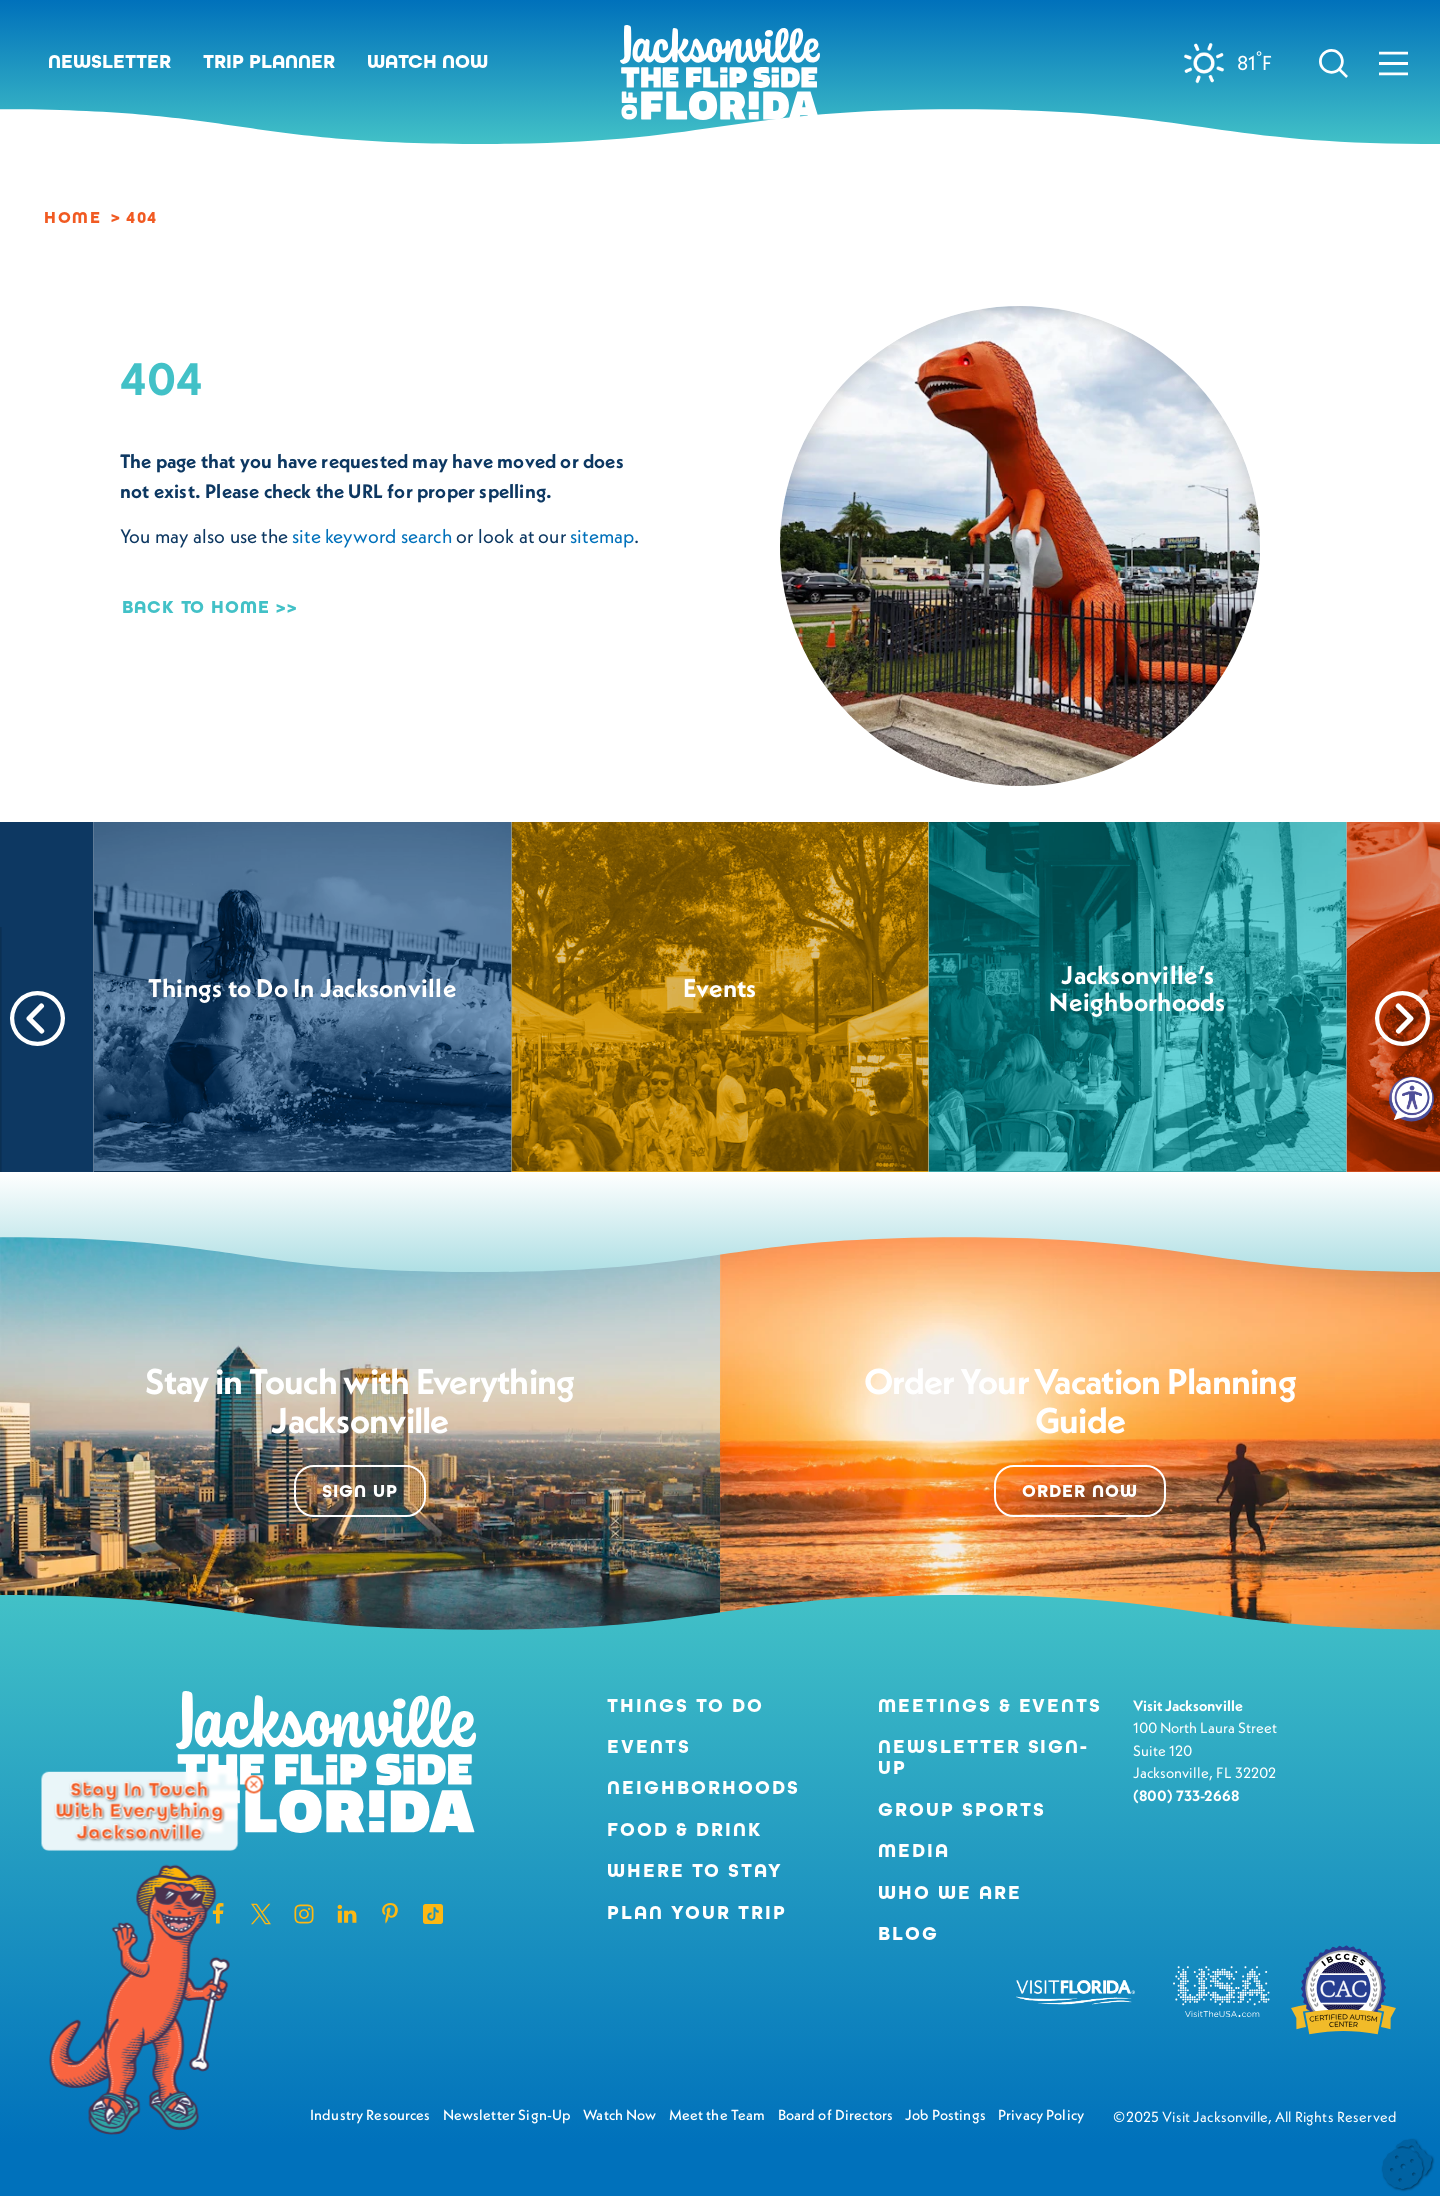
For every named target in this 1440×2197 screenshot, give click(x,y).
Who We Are (949, 1892)
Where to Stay (694, 1870)
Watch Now (427, 61)
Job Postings (945, 2114)
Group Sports (961, 1809)
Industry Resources (370, 2114)
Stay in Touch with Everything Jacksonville (139, 1811)
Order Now (1079, 1491)
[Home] (720, 80)
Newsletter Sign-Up (983, 1757)
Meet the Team (717, 2114)
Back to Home (196, 607)
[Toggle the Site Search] (1333, 62)
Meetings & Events (990, 1705)
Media (914, 1850)
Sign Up (359, 1491)
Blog (908, 1933)
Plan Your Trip (696, 1912)
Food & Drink (684, 1829)
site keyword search (372, 536)
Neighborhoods (703, 1787)
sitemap (602, 536)
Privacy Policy (1041, 2114)
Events (649, 1746)
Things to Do (685, 1705)
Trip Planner (269, 61)
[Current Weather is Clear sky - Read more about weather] (1235, 63)
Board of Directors (836, 2114)
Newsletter (109, 61)
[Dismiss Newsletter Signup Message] (254, 1785)
